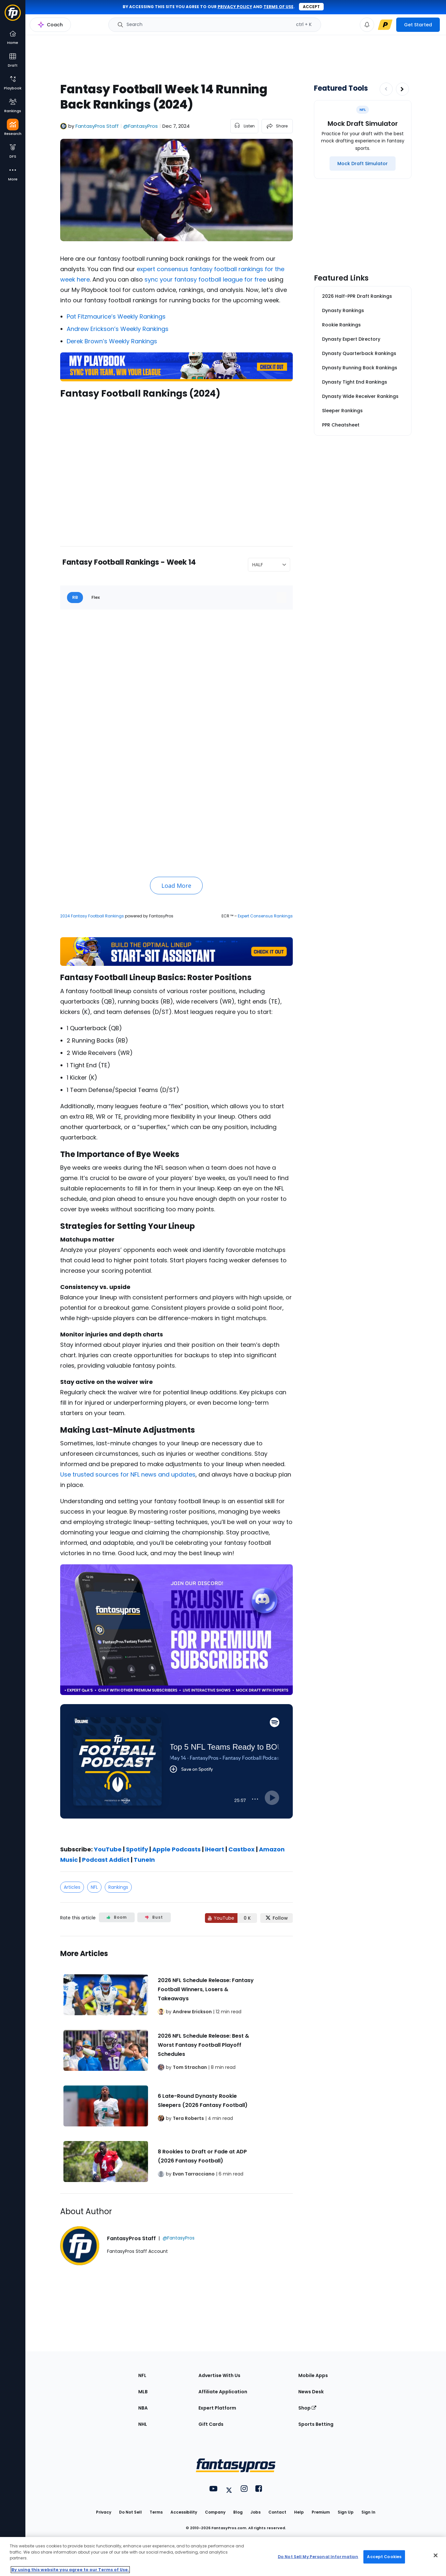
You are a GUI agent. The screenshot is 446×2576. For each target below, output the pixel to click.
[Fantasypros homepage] (13, 16)
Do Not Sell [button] (130, 2512)
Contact (277, 2512)
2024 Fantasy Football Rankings (92, 916)
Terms (156, 2512)
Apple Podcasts (176, 1849)
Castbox (241, 1849)
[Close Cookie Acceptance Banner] (435, 2555)
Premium (321, 2512)
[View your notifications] (367, 25)
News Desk (311, 2391)
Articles (72, 1887)
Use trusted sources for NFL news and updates (128, 1474)
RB (75, 597)
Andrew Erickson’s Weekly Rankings (118, 329)
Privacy (103, 2512)
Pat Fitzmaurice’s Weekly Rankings (116, 316)
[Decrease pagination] (386, 89)
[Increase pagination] (402, 89)
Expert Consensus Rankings (265, 916)
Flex (95, 597)
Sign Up (346, 2512)
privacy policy (235, 6)
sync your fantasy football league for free (205, 279)
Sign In (368, 2512)
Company (215, 2512)
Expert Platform (217, 2408)
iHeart (214, 1849)
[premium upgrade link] (385, 25)
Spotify (136, 1849)
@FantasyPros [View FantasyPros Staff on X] (140, 126)
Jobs (255, 2512)
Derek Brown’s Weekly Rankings (112, 341)
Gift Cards (210, 2424)
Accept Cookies (384, 2556)
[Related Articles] (176, 2065)
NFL (94, 1887)
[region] (223, 2556)
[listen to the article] (244, 126)
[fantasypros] (176, 467)
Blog (238, 2512)
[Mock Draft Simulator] (363, 163)
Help (299, 2512)
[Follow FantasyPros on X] (276, 1918)
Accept (311, 6)
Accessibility (183, 2512)
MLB (143, 2391)
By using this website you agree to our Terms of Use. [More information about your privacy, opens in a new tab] (70, 2569)
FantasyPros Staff (97, 126)
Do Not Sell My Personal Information (318, 2556)
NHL (142, 2424)
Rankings (118, 1887)
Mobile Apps (313, 2375)
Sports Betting (315, 2424)
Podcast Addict (105, 1860)
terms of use (278, 6)
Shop (307, 2408)
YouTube (108, 1849)
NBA (143, 2408)
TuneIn (144, 1860)
